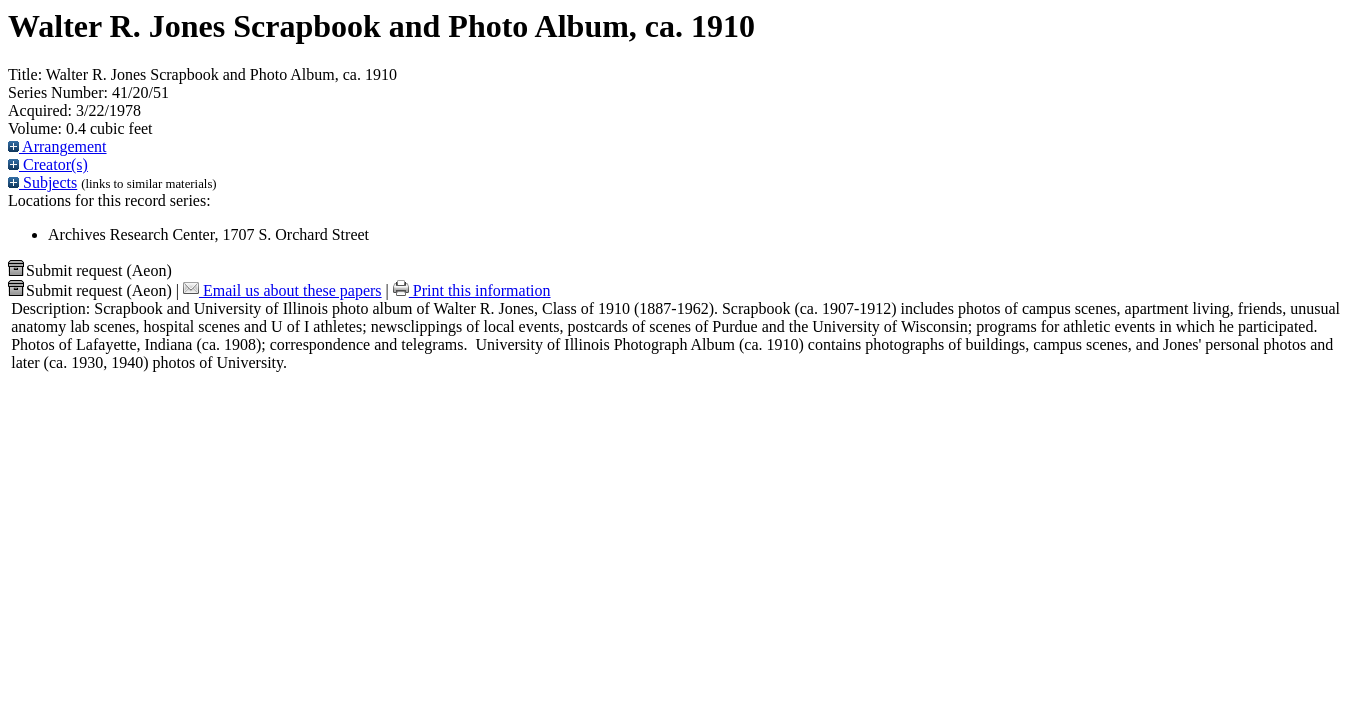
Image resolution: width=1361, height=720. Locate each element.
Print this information (472, 290)
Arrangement (57, 146)
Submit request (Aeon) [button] (90, 270)
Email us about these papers (282, 290)
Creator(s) (48, 164)
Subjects (42, 182)
